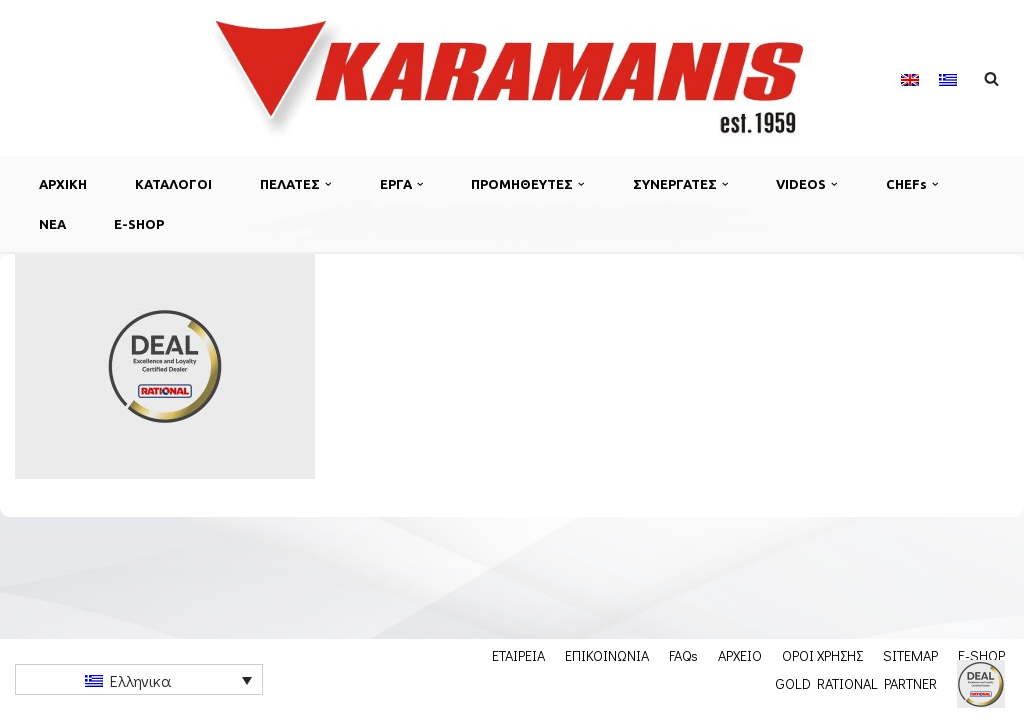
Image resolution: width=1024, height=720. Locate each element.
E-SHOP (139, 224)
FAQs (683, 655)
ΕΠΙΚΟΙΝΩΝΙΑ (607, 655)
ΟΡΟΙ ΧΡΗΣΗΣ (822, 655)
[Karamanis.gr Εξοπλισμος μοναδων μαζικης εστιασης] (512, 78)
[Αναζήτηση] (991, 78)
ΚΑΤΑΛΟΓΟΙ (173, 184)
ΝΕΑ (52, 224)
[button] (328, 184)
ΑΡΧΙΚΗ (63, 184)
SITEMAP (910, 655)
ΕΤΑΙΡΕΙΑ (518, 655)
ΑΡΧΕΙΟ (740, 655)
